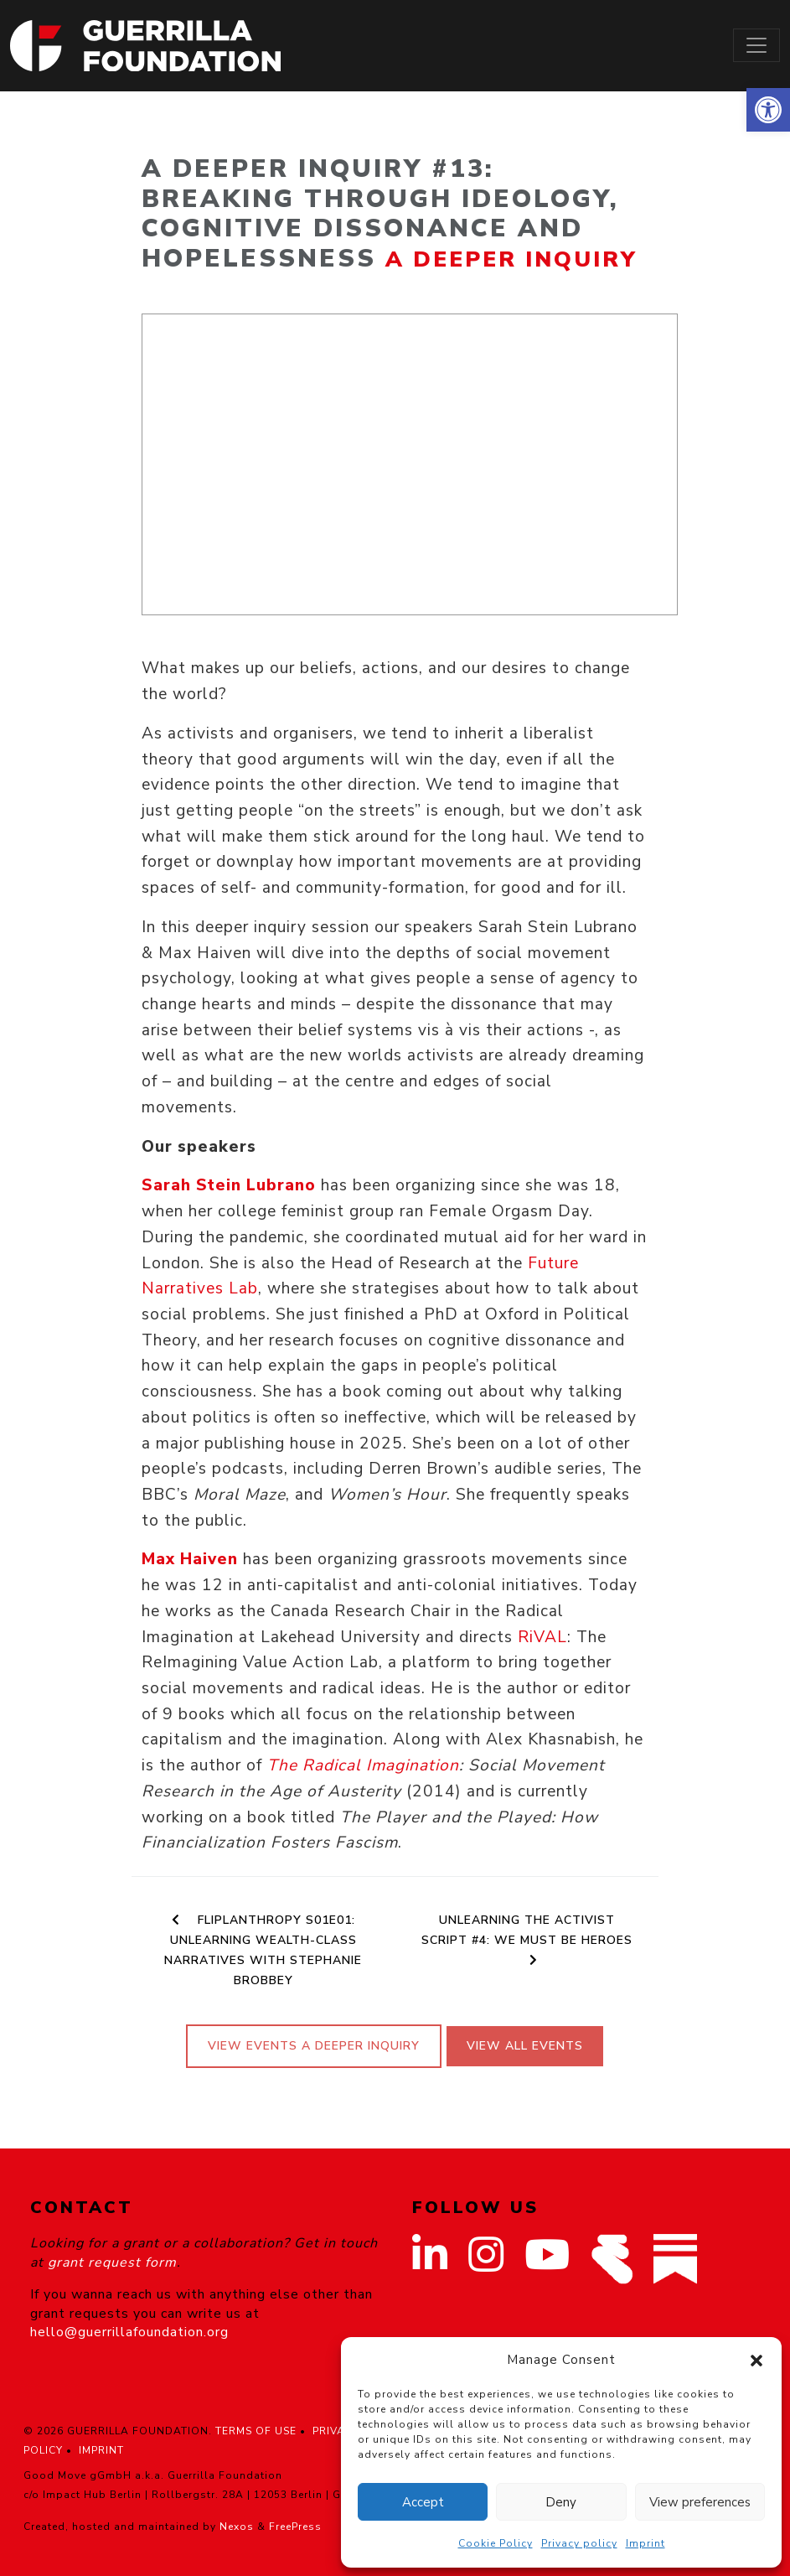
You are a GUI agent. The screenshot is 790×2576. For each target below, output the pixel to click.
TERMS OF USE (256, 2431)
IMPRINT (101, 2450)
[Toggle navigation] (756, 45)
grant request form (112, 2262)
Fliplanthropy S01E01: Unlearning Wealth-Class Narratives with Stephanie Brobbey (263, 1950)
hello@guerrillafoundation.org (129, 2332)
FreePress (295, 2526)
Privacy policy (579, 2543)
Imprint (645, 2543)
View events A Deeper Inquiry (314, 2046)
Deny (560, 2502)
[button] (768, 110)
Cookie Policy (495, 2543)
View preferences (700, 2502)
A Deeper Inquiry (511, 259)
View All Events (525, 2046)
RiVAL (540, 1637)
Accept (423, 2502)
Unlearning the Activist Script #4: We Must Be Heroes (527, 1939)
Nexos (236, 2526)
